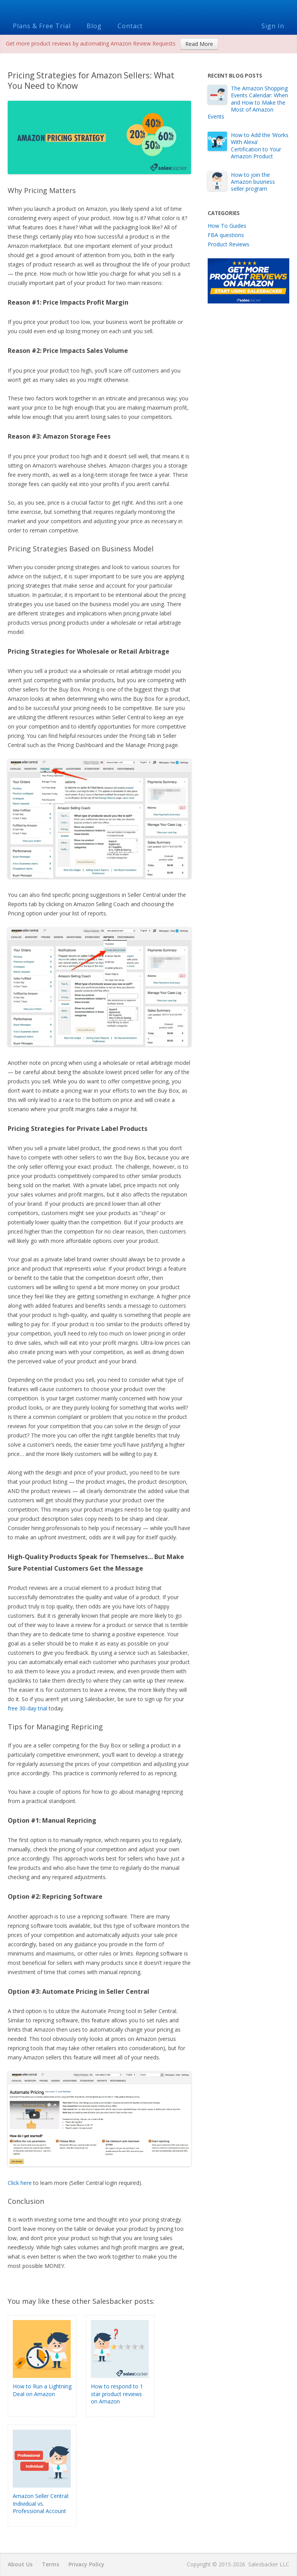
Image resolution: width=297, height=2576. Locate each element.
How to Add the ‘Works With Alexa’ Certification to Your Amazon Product (259, 145)
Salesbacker (148, 8)
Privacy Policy (86, 2564)
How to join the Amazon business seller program (253, 181)
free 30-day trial (27, 1708)
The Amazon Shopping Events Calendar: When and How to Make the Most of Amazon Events (248, 102)
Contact (130, 26)
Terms (50, 2564)
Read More (199, 43)
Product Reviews (228, 244)
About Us (20, 2564)
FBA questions (226, 235)
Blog (94, 26)
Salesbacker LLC (268, 2564)
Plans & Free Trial (42, 26)
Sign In (272, 26)
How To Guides (227, 225)
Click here (20, 2182)
